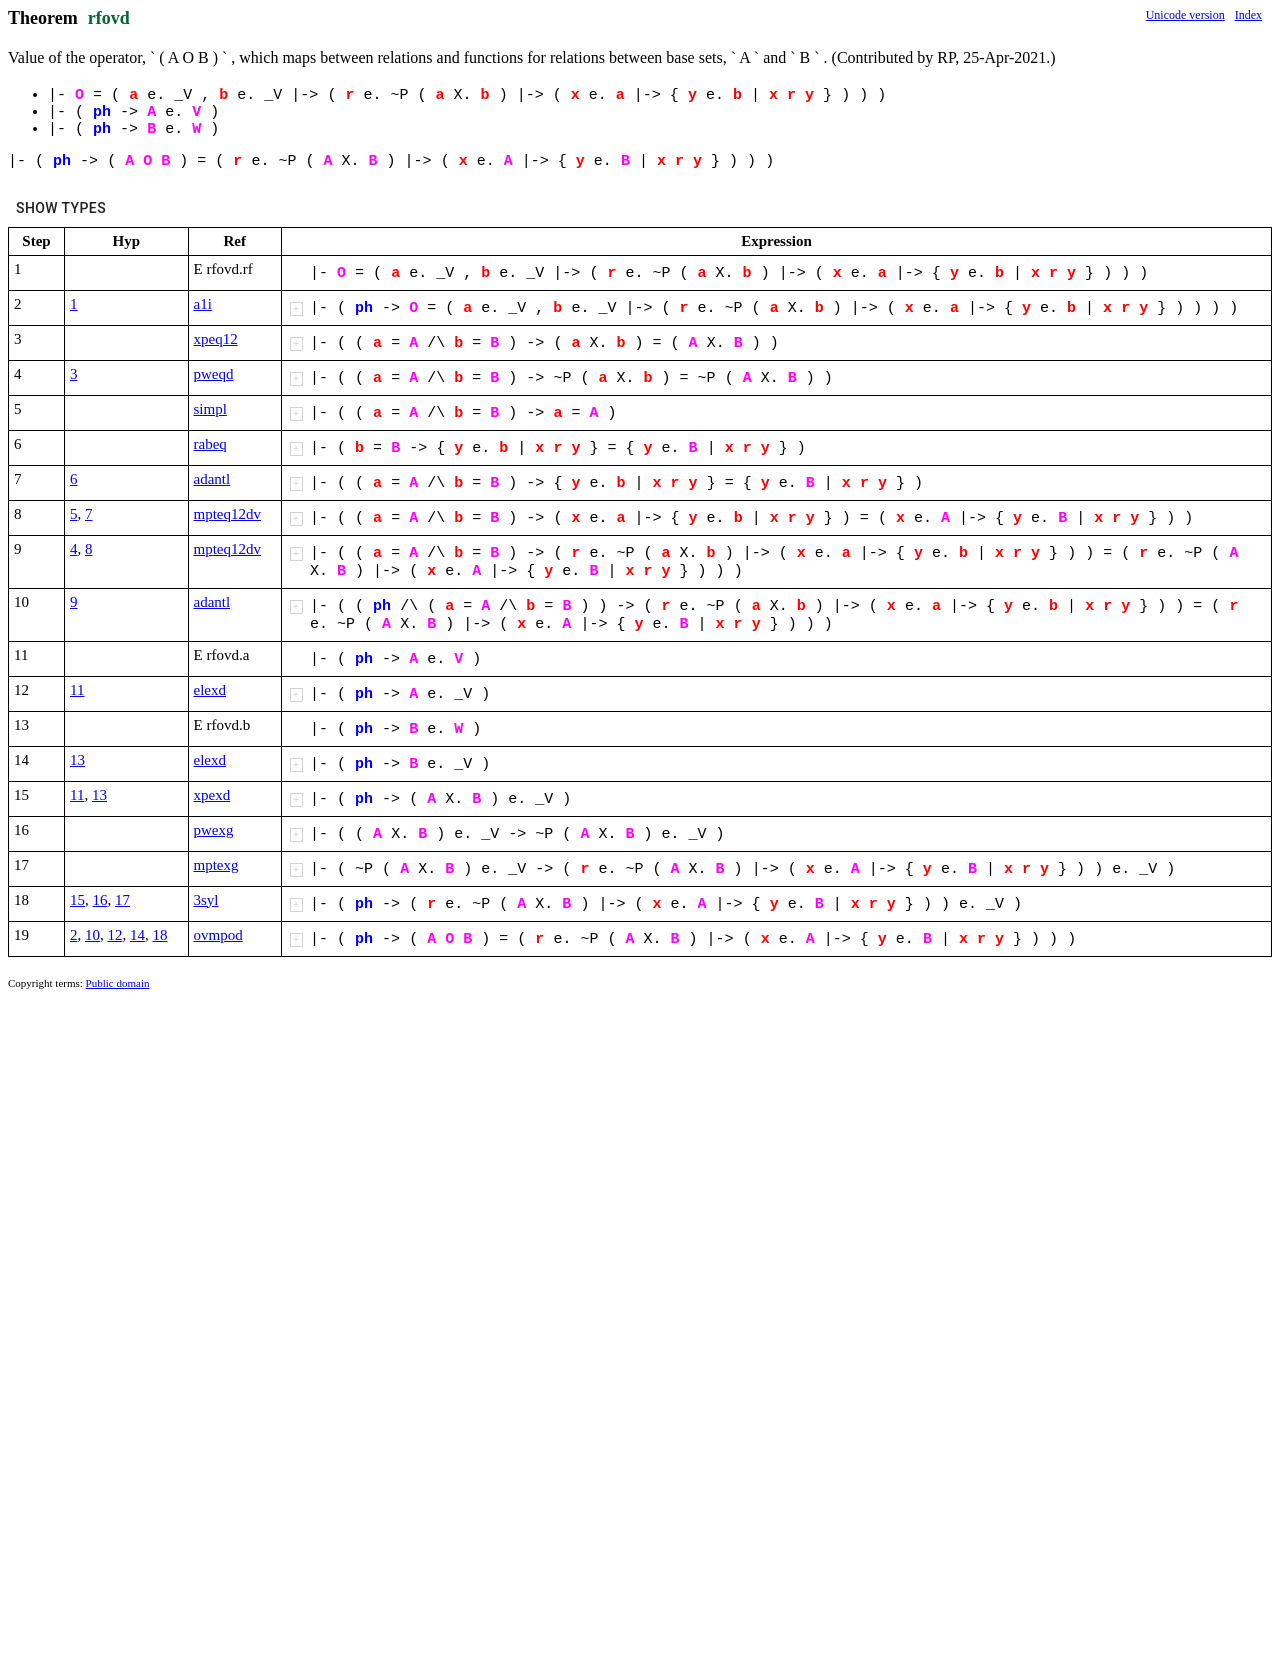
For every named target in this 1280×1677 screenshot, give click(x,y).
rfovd (109, 18)
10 (92, 935)
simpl (210, 409)
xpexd (212, 795)
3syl (206, 900)
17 (122, 900)
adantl (212, 479)
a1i (203, 304)
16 (100, 900)
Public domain (118, 983)
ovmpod (218, 935)
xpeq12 (216, 339)
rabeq (210, 444)
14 (137, 935)
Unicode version (1185, 15)
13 (77, 760)
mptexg (216, 865)
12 (115, 935)
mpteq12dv (228, 514)
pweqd (214, 374)
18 (160, 935)
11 (77, 690)
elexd (210, 690)
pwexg (214, 830)
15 (77, 900)
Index (1248, 15)
